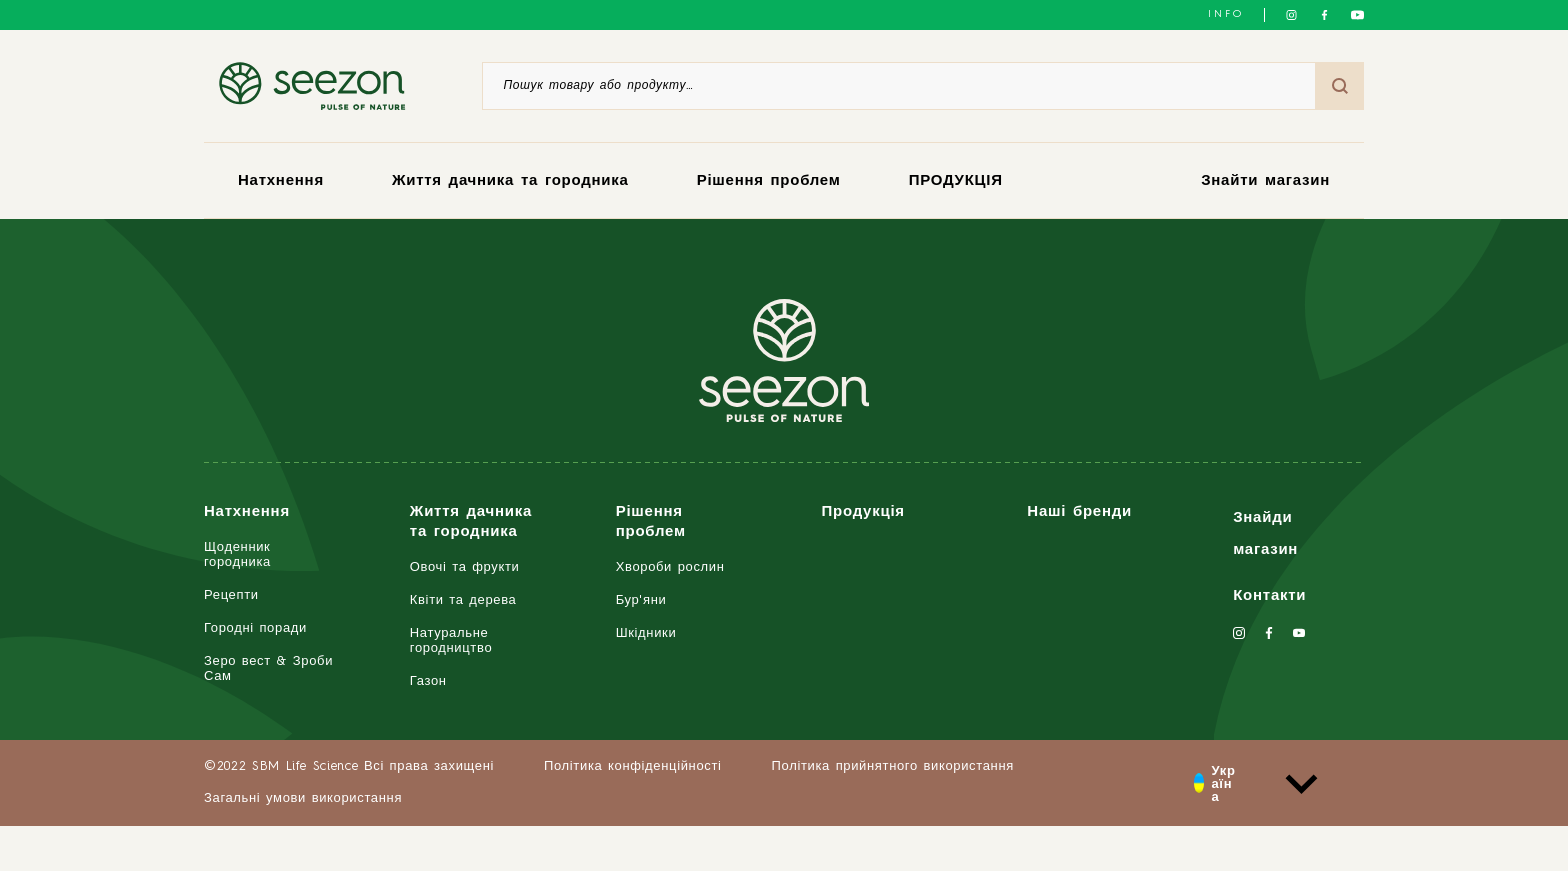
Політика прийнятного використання (893, 766)
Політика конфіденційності (633, 766)
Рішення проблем (769, 181)
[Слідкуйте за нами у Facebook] (1324, 15)
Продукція (862, 512)
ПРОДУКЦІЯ (956, 181)
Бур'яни (641, 600)
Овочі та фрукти (465, 567)
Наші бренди (1079, 512)
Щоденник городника (237, 555)
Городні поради (255, 628)
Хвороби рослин (670, 567)
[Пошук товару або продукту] (899, 86)
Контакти (1269, 596)
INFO (1226, 14)
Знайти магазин (1265, 181)
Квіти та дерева (463, 600)
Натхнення (281, 181)
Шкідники (646, 633)
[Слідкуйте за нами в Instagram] (1291, 15)
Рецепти (231, 595)
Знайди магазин (1265, 534)
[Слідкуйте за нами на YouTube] (1357, 15)
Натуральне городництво (451, 641)
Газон (428, 681)
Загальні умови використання (303, 798)
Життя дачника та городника (510, 181)
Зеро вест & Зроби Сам (268, 669)
